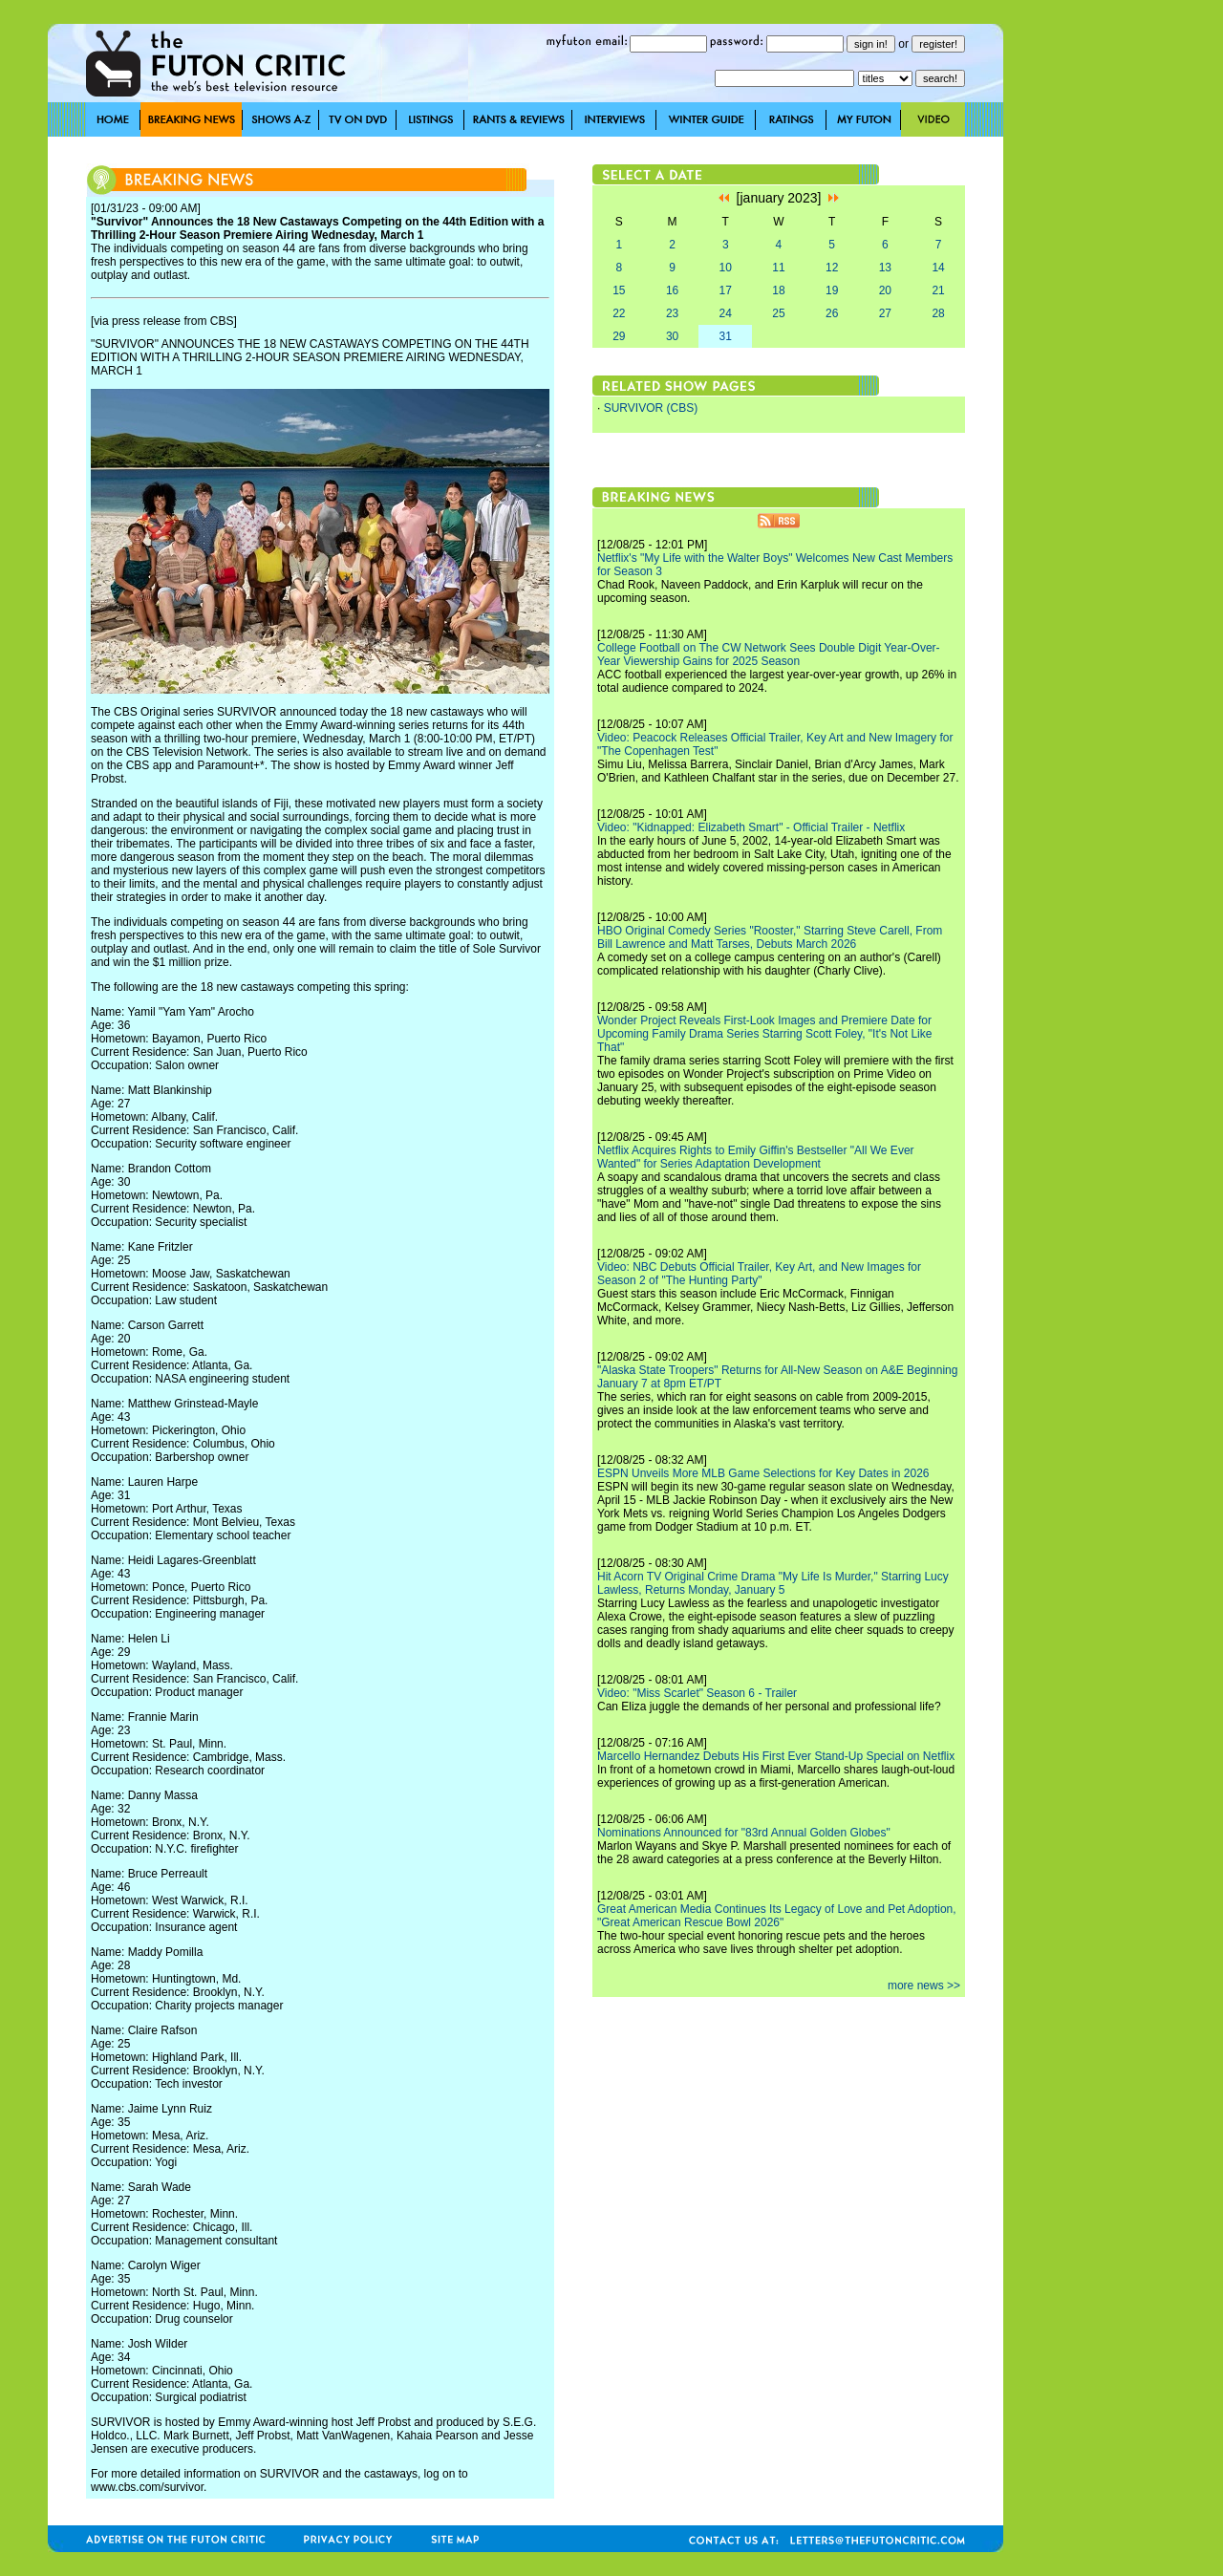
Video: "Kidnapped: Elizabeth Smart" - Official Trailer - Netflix (751, 827)
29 (618, 336)
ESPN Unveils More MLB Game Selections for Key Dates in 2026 (763, 1473)
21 (938, 290)
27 (885, 313)
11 (778, 267)
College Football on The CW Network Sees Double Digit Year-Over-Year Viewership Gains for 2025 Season (768, 654)
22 (618, 313)
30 (672, 336)
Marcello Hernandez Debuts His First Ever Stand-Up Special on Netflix (776, 1756)
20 (885, 290)
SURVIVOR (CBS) (650, 408)
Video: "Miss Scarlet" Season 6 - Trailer (697, 1693)
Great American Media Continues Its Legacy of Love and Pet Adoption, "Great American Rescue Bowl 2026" (776, 1915)
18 (778, 290)
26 (832, 313)
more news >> (924, 1985)
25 (778, 313)
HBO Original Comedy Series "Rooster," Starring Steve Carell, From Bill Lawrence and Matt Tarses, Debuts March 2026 (769, 937)
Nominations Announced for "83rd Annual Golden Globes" (743, 1832)
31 (725, 336)
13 (885, 267)
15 (618, 290)
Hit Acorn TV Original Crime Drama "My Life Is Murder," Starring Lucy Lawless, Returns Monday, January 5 (773, 1583)
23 (672, 313)
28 (938, 313)
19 (832, 290)
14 (938, 267)
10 (725, 267)
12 (832, 267)
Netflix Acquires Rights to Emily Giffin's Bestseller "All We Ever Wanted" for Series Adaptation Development (755, 1157)
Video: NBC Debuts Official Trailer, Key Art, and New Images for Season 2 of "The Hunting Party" (759, 1273)
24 (725, 313)
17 (725, 290)
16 (672, 290)
